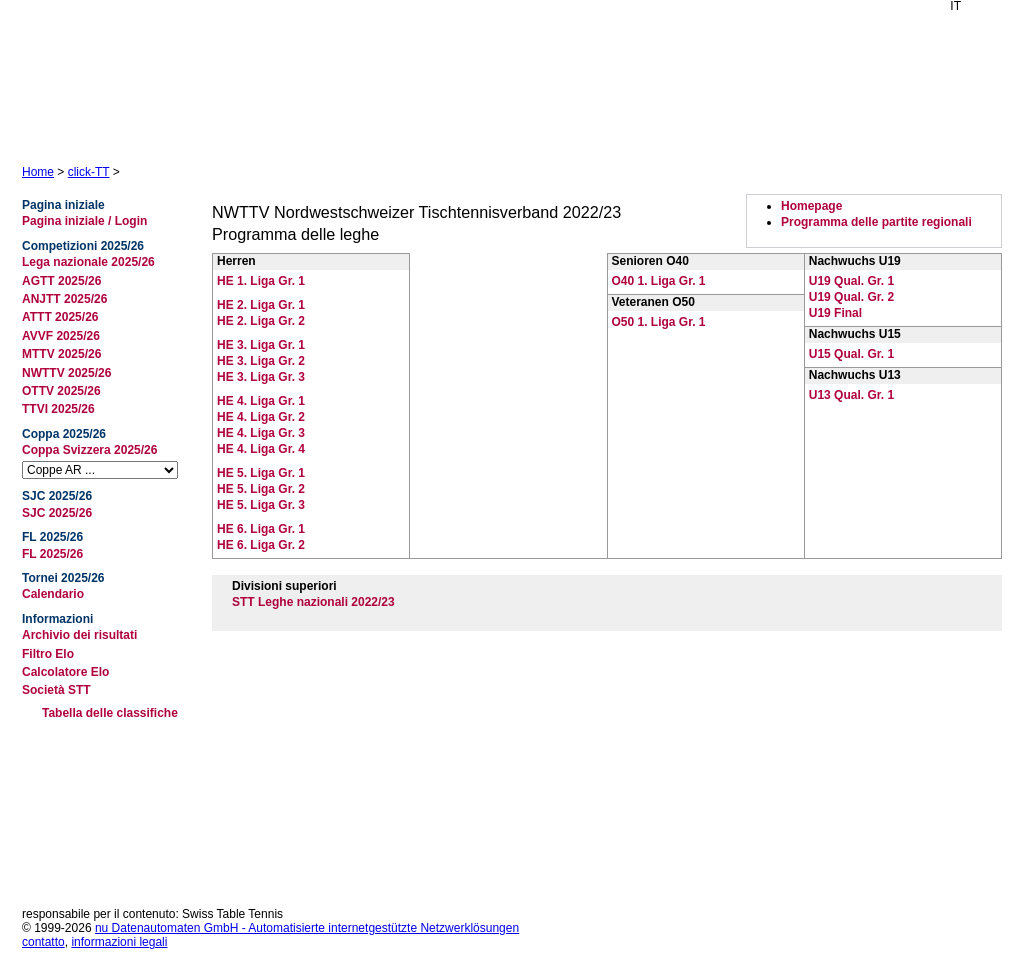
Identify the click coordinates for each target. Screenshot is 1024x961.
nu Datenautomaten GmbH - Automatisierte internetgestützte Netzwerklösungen (307, 928)
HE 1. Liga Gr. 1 (261, 281)
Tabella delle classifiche (110, 713)
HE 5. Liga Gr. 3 (261, 505)
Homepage (811, 206)
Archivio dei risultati (79, 635)
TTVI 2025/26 (58, 409)
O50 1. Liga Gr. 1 (659, 322)
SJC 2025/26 (57, 513)
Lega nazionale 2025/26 (88, 262)
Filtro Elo (48, 654)
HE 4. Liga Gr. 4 (261, 449)
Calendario (53, 594)
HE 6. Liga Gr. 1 (261, 529)
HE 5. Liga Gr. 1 (261, 473)
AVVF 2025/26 (61, 336)
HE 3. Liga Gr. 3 (261, 377)
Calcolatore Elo (65, 672)
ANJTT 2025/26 (64, 299)
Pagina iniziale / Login (84, 221)
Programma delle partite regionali (876, 222)
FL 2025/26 (52, 554)
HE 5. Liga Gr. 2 (261, 489)
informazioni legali (119, 942)
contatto (43, 942)
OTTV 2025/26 (61, 391)
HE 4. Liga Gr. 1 (261, 401)
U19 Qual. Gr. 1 (851, 281)
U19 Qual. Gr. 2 (851, 297)
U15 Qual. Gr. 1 (851, 354)
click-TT (89, 172)
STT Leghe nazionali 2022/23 (313, 602)
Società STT (56, 690)
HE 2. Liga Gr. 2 (261, 321)
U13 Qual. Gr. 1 (851, 395)
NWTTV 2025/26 (66, 373)
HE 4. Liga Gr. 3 (261, 433)
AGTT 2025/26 (61, 281)
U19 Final (835, 313)
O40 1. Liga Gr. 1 (659, 281)
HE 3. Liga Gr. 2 (261, 361)
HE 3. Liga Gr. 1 (261, 345)
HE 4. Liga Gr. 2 (261, 417)
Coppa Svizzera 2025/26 (89, 450)
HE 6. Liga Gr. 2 (261, 545)
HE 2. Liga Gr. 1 (261, 305)
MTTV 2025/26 (61, 354)
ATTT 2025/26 (60, 317)
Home (38, 172)
